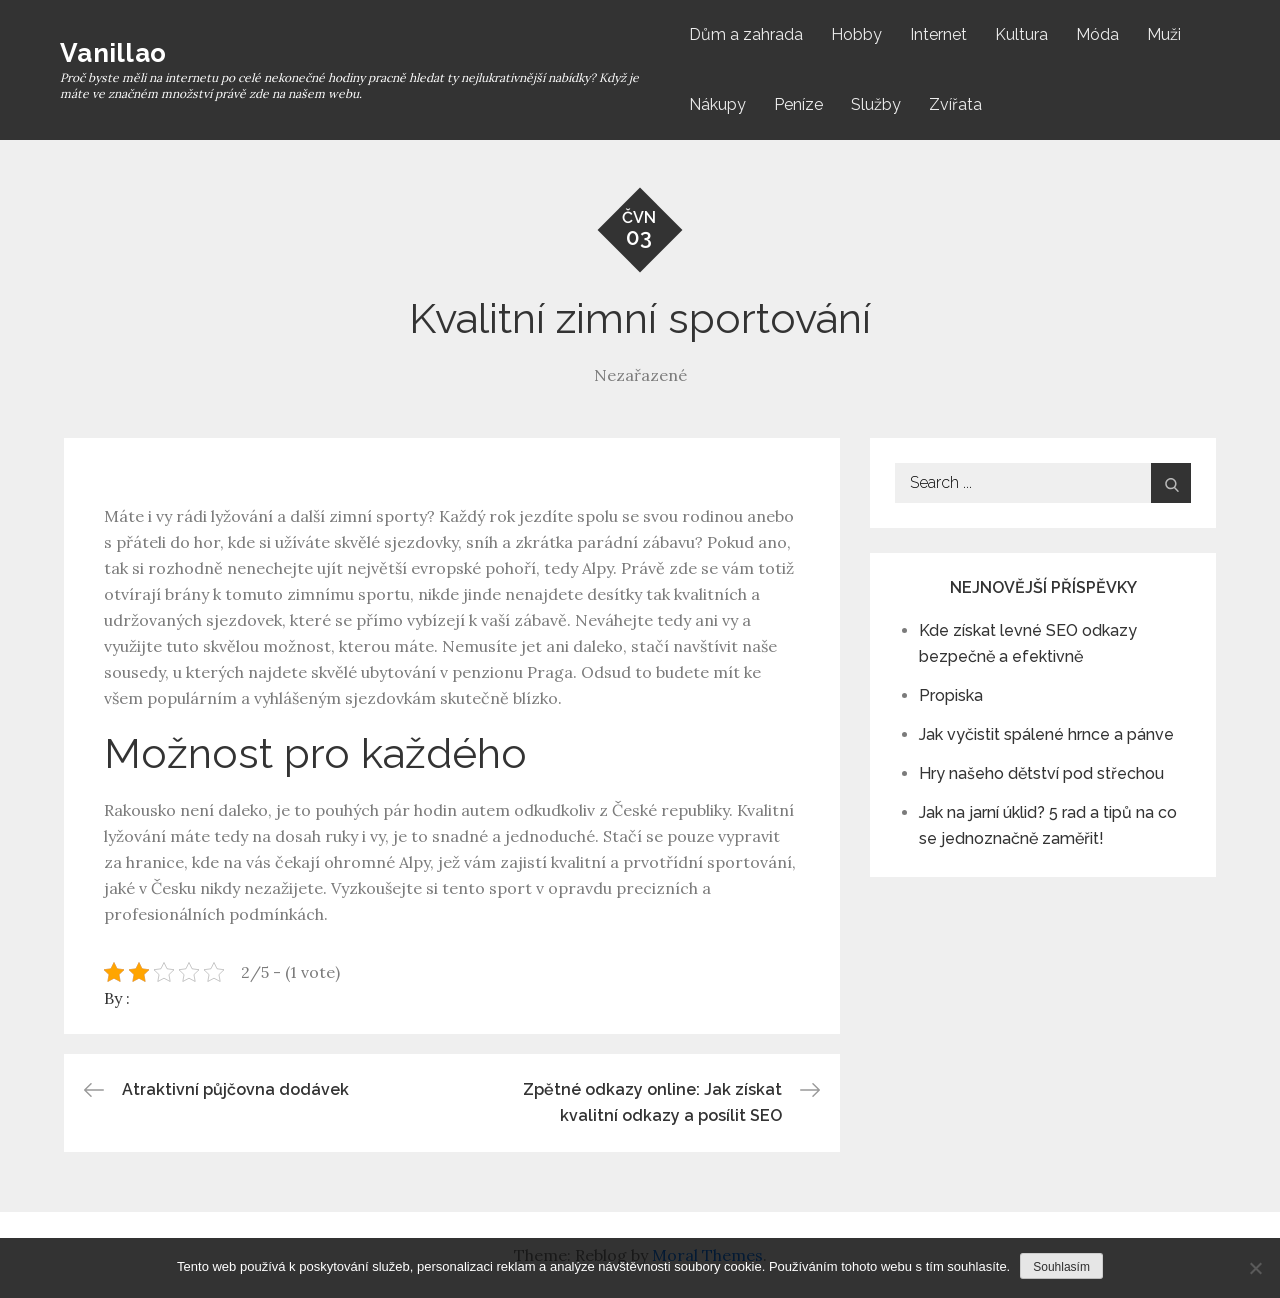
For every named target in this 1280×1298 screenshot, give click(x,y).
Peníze (798, 104)
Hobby (856, 34)
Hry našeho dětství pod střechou (1041, 773)
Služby (876, 104)
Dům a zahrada (746, 34)
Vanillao (113, 53)
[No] (1255, 1268)
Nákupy (717, 104)
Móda (1097, 34)
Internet (938, 34)
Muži (1164, 34)
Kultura (1021, 34)
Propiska (951, 695)
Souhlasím (1061, 1267)
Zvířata (955, 104)
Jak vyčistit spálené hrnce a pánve (1046, 734)
